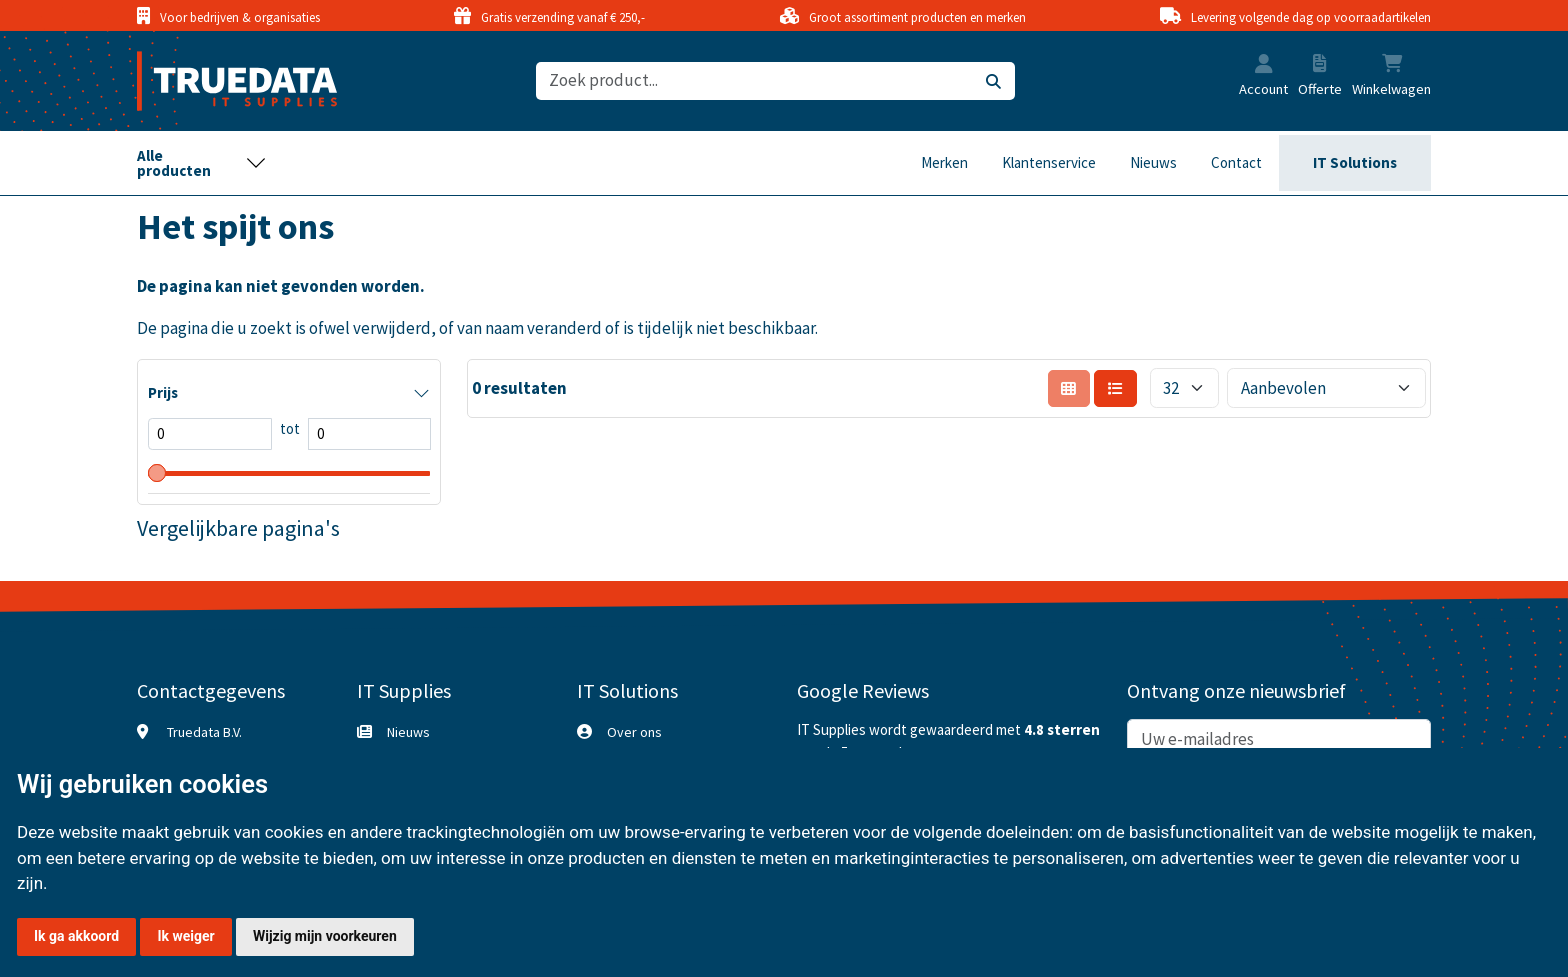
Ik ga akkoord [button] (76, 936)
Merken (944, 162)
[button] (1264, 66)
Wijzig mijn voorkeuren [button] (325, 936)
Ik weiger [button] (185, 936)
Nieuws (1153, 162)
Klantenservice (1049, 162)
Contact (1236, 162)
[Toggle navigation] (202, 163)
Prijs (163, 392)
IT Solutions (1355, 162)
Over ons (634, 732)
